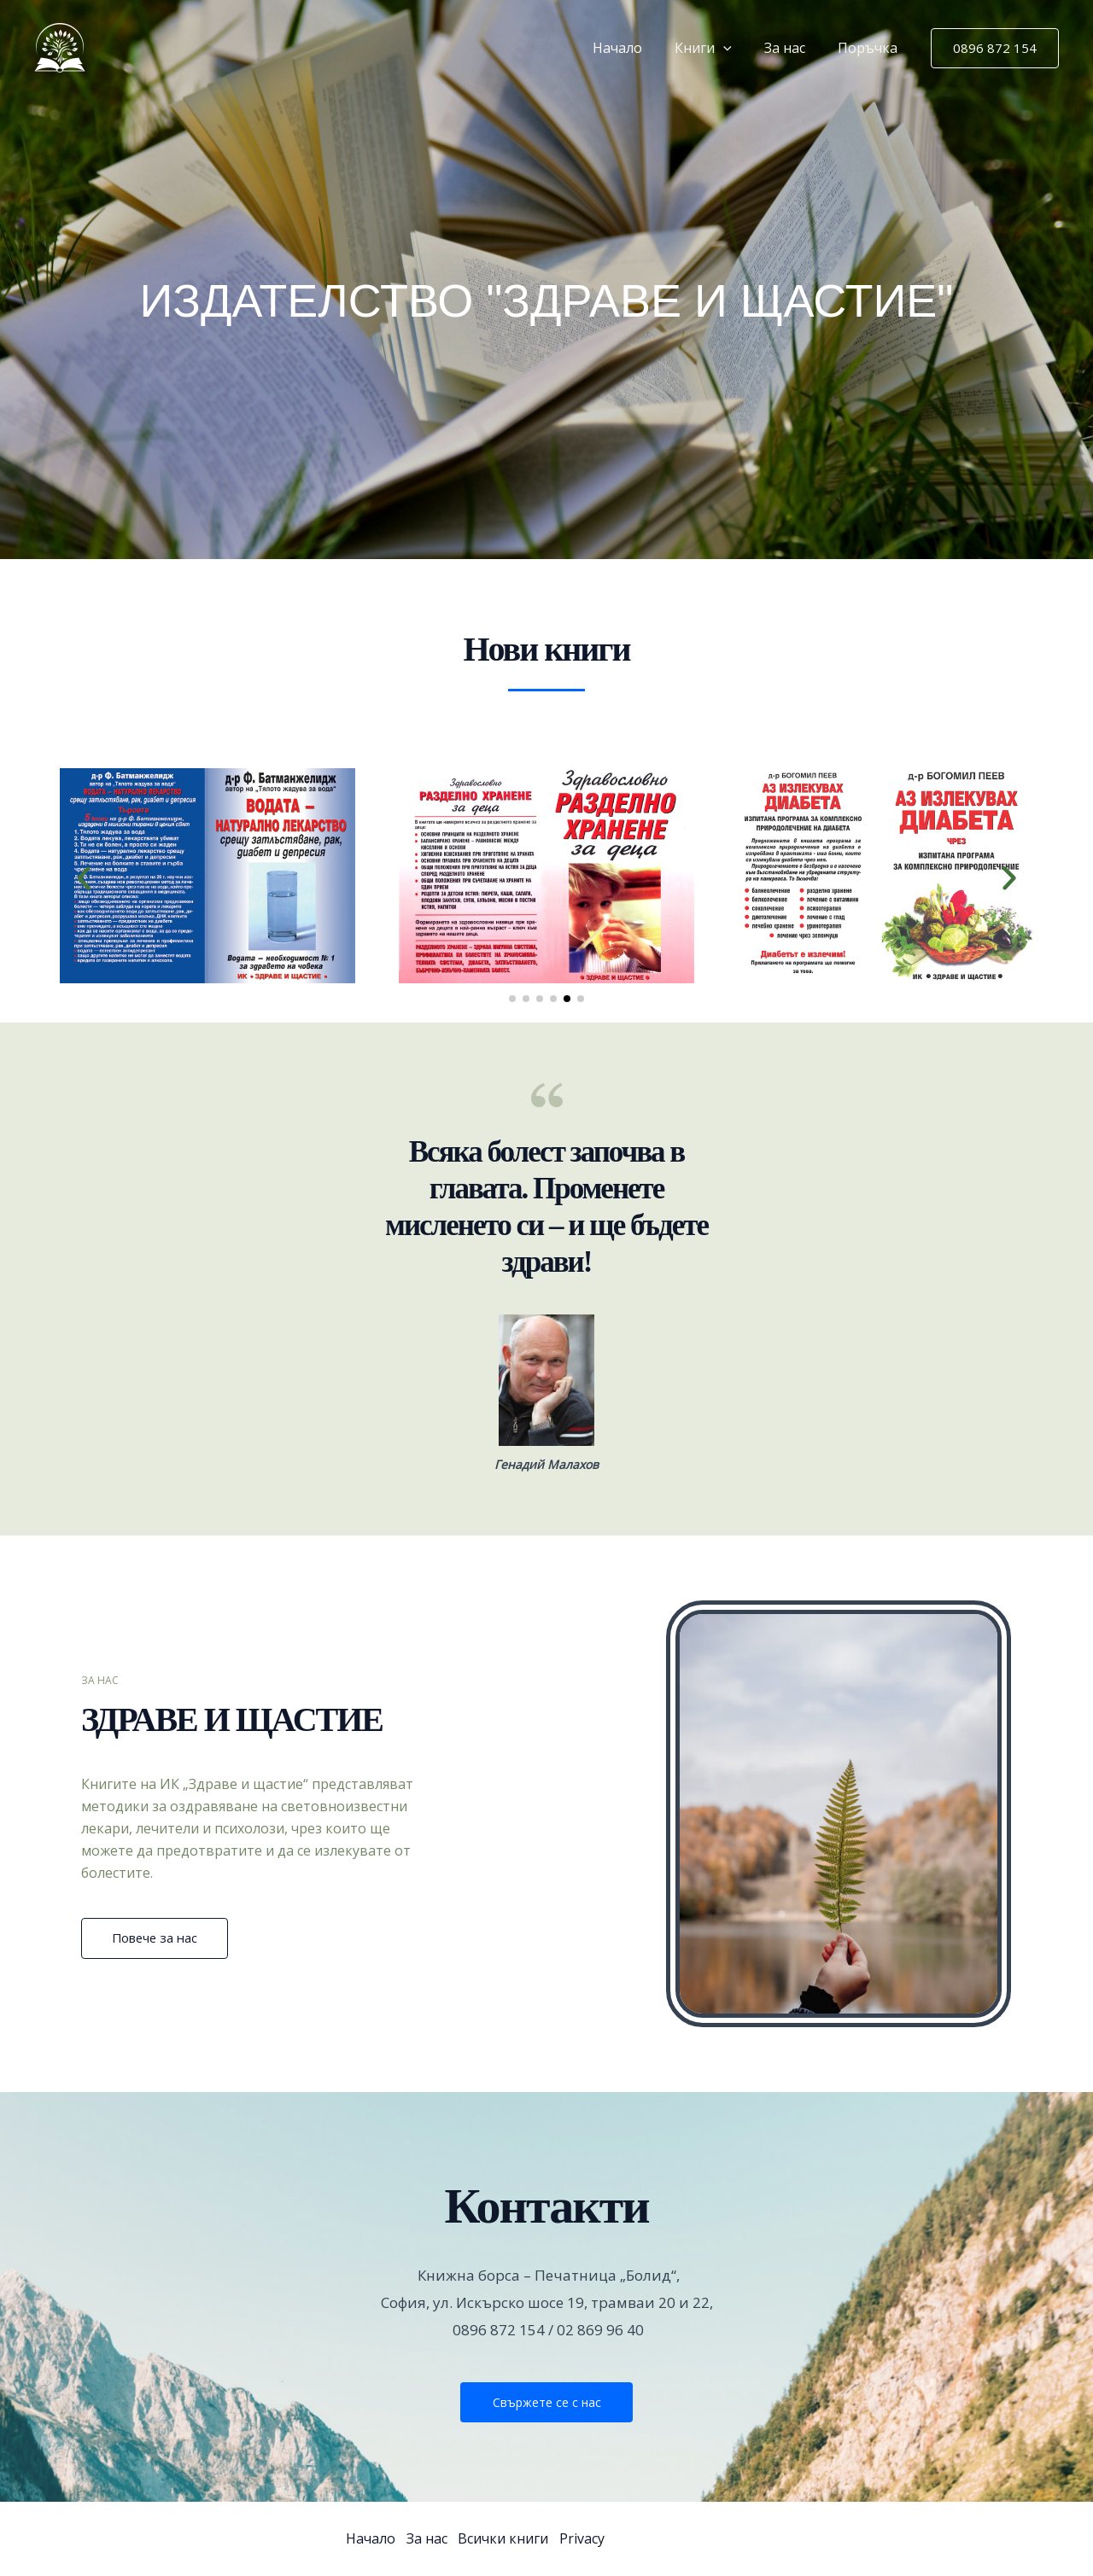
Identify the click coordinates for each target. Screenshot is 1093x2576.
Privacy (588, 2538)
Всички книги (507, 2538)
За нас (792, 47)
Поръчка (870, 47)
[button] (736, 48)
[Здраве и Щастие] (59, 46)
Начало (635, 47)
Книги (716, 48)
